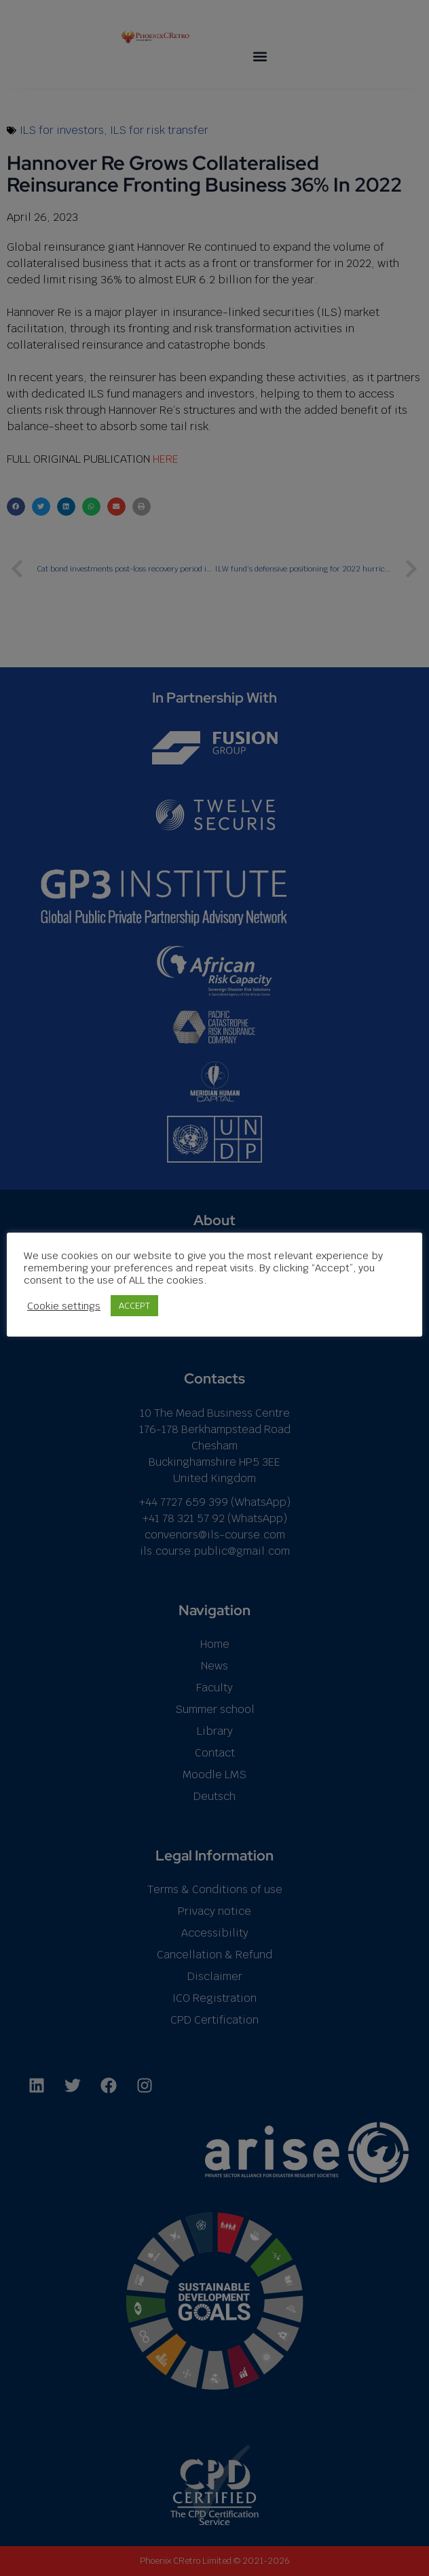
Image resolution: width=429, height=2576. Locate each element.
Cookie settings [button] (63, 1306)
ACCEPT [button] (134, 1305)
